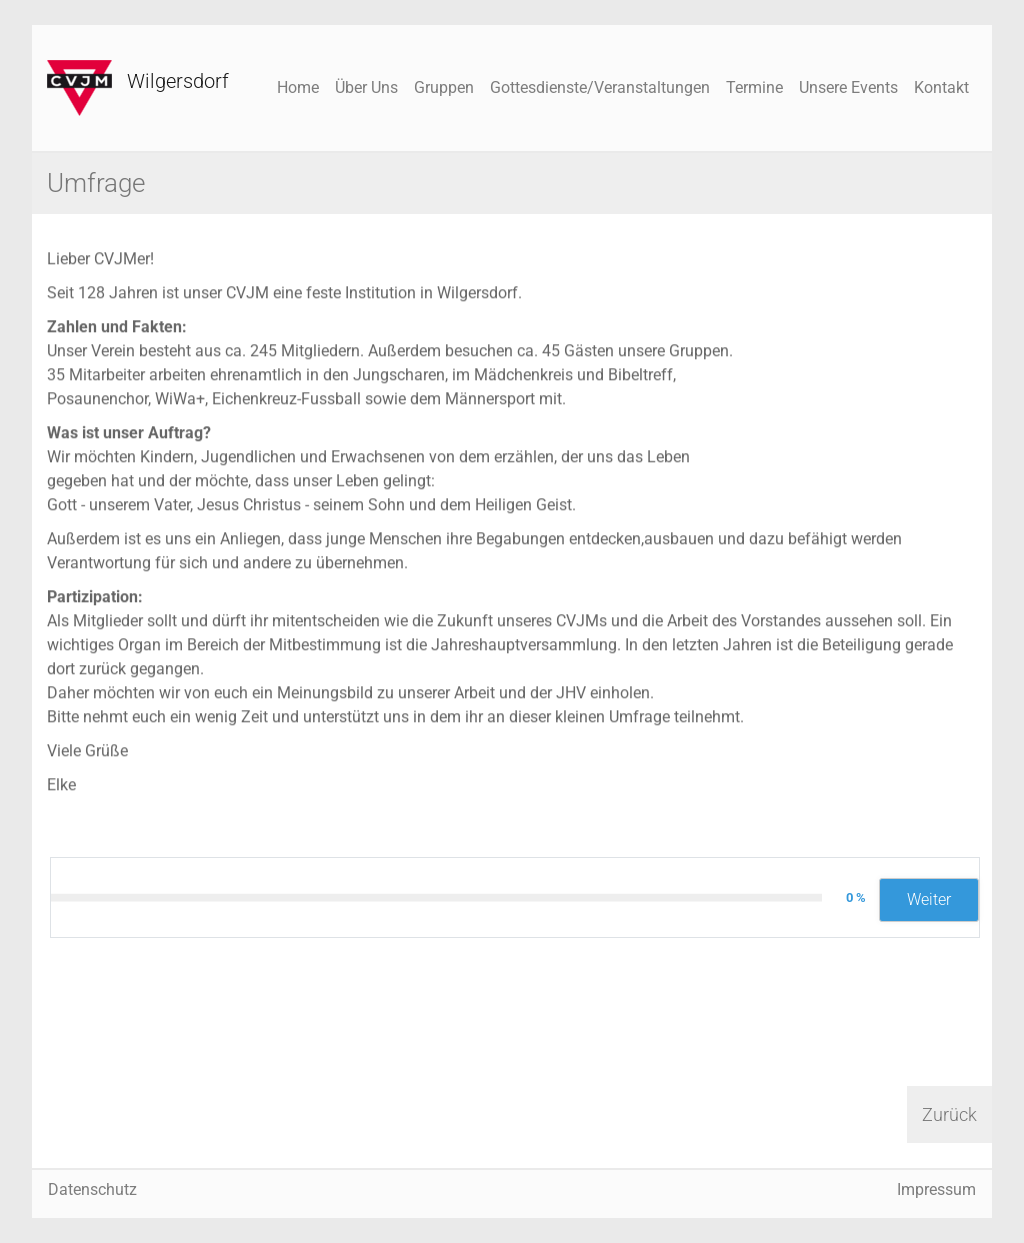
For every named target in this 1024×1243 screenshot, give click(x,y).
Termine (754, 87)
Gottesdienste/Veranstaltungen (600, 87)
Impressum (936, 1189)
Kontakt (941, 87)
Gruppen (444, 87)
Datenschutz (92, 1189)
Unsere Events (848, 87)
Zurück (949, 1114)
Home (298, 87)
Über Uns (366, 87)
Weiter (929, 899)
